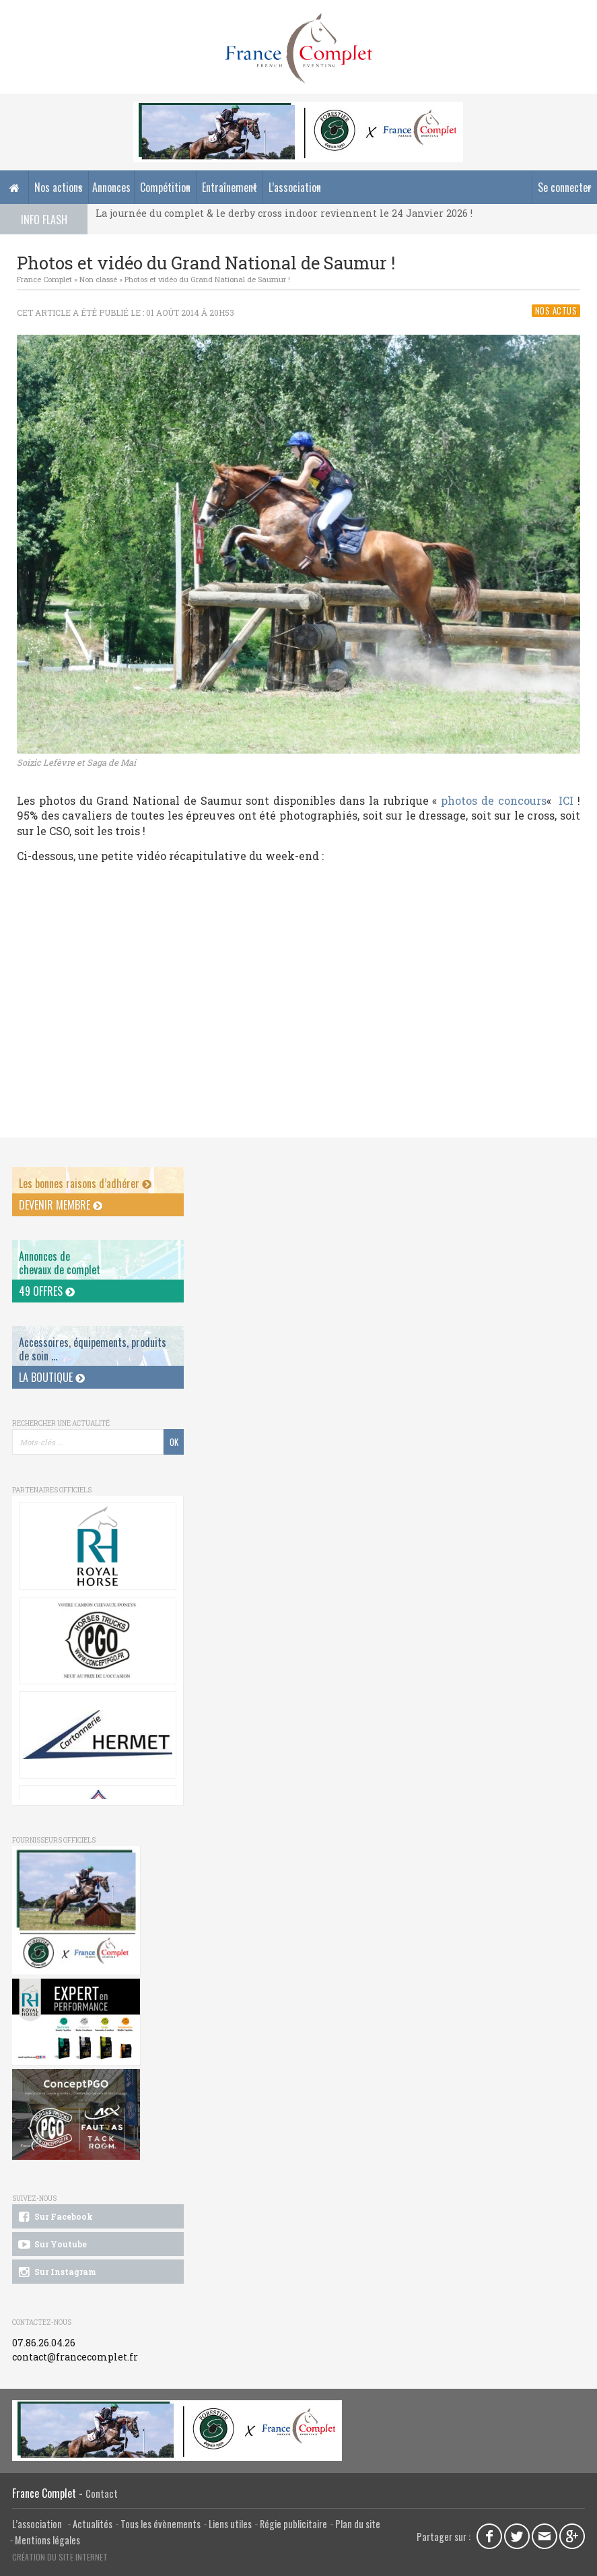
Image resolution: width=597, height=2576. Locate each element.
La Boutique (52, 1377)
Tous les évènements (160, 2524)
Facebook (489, 2536)
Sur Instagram (56, 2272)
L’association (295, 187)
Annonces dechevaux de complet (59, 1262)
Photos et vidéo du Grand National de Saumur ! (207, 279)
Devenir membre (60, 1205)
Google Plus (572, 2536)
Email (544, 2536)
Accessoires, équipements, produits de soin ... (92, 1348)
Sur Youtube (51, 2245)
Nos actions (58, 187)
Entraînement (229, 187)
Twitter (517, 2536)
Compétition (165, 187)
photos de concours (494, 800)
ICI (566, 800)
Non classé (98, 279)
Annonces (111, 187)
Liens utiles (230, 2524)
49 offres (47, 1291)
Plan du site (357, 2524)
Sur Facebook (54, 2217)
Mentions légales (47, 2540)
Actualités (92, 2524)
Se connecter (565, 187)
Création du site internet (60, 2557)
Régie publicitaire (293, 2524)
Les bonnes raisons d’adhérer (85, 1183)
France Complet (44, 279)
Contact (101, 2493)
